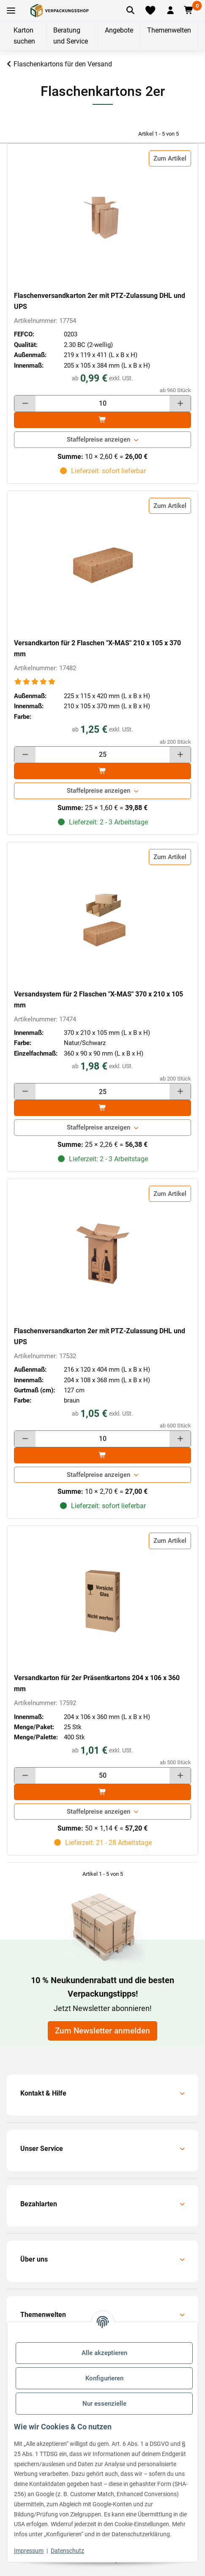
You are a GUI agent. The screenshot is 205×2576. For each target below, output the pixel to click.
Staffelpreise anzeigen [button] (98, 439)
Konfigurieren (104, 2378)
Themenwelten (169, 30)
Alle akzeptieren (104, 2353)
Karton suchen (24, 35)
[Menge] (102, 404)
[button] (170, 10)
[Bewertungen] (35, 682)
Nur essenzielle (104, 2403)
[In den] (102, 420)
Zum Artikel (169, 158)
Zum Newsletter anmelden (102, 2031)
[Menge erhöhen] (180, 404)
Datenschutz (67, 2550)
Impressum (29, 2550)
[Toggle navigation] (11, 10)
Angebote (119, 30)
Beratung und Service (70, 35)
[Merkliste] (150, 10)
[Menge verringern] (25, 404)
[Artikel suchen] (130, 10)
